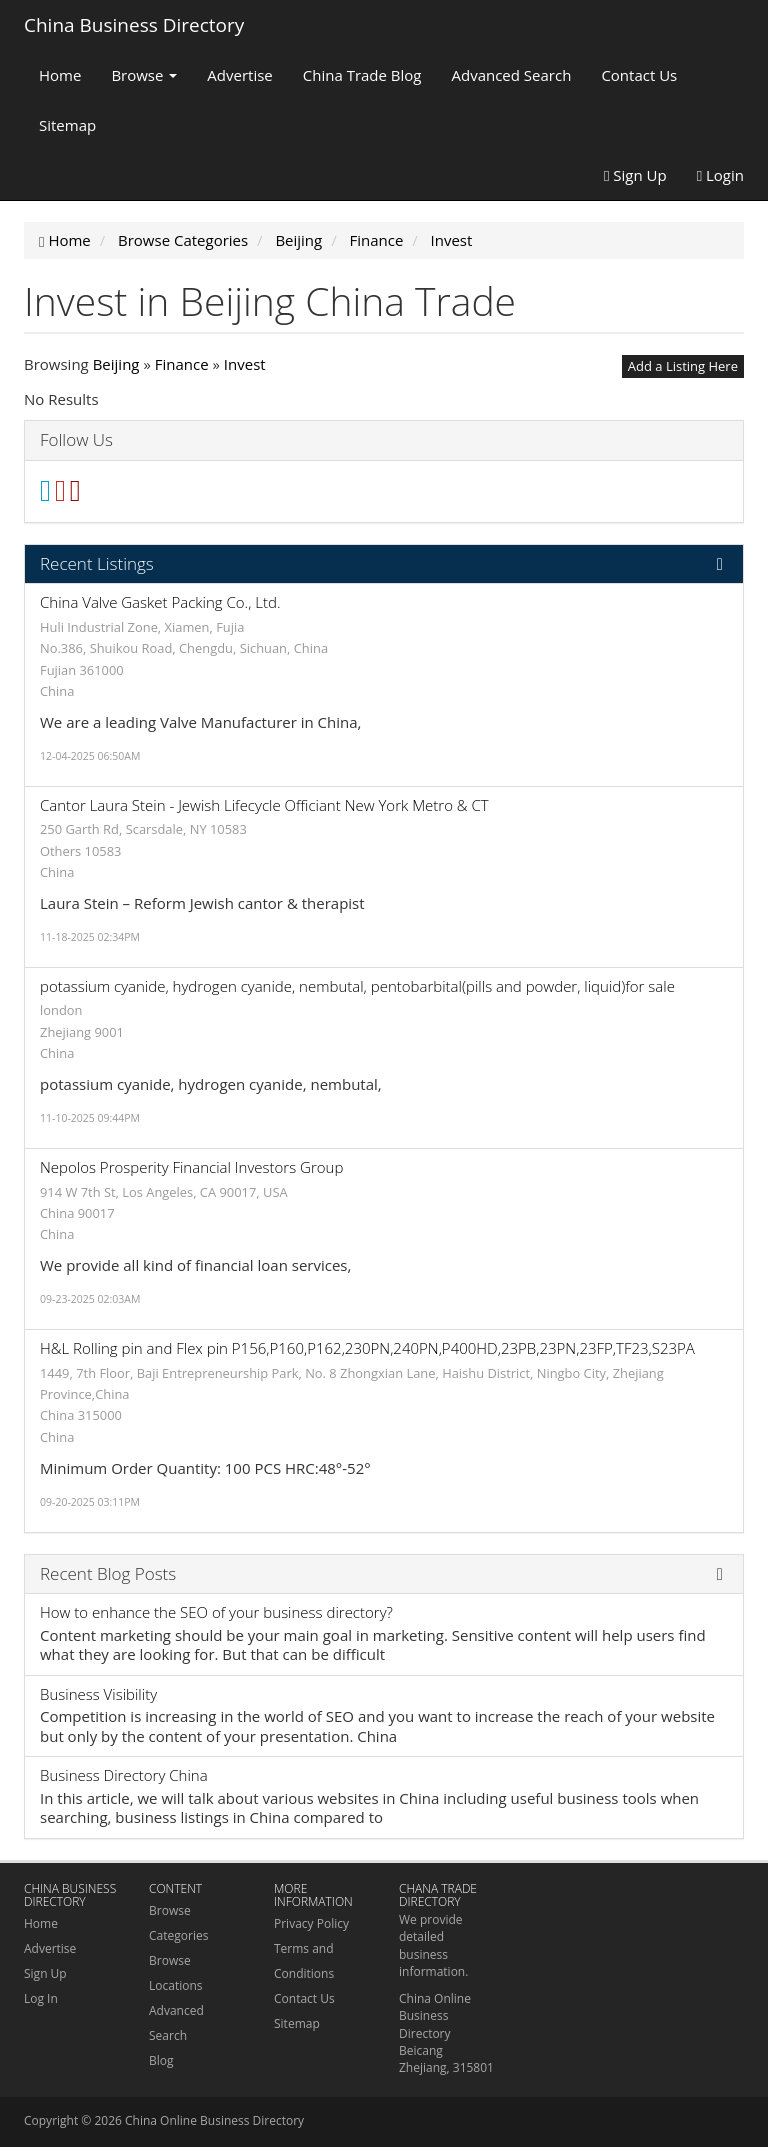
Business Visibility (98, 1694)
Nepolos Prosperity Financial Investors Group (191, 1167)
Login (720, 175)
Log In (41, 1998)
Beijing (116, 364)
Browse (144, 75)
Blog (161, 2060)
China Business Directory (134, 25)
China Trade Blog (362, 75)
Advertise (239, 75)
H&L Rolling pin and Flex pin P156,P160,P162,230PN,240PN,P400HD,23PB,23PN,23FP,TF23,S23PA (367, 1348)
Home (60, 75)
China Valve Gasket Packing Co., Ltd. (160, 602)
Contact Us (639, 75)
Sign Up (635, 175)
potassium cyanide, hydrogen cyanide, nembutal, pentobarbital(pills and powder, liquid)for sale (357, 986)
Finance (182, 364)
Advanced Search (512, 75)
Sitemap (67, 125)
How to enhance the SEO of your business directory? (216, 1612)
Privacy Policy (311, 1923)
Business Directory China (124, 1775)
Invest (245, 364)
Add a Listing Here (683, 366)
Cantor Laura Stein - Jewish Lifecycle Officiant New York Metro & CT (264, 805)
